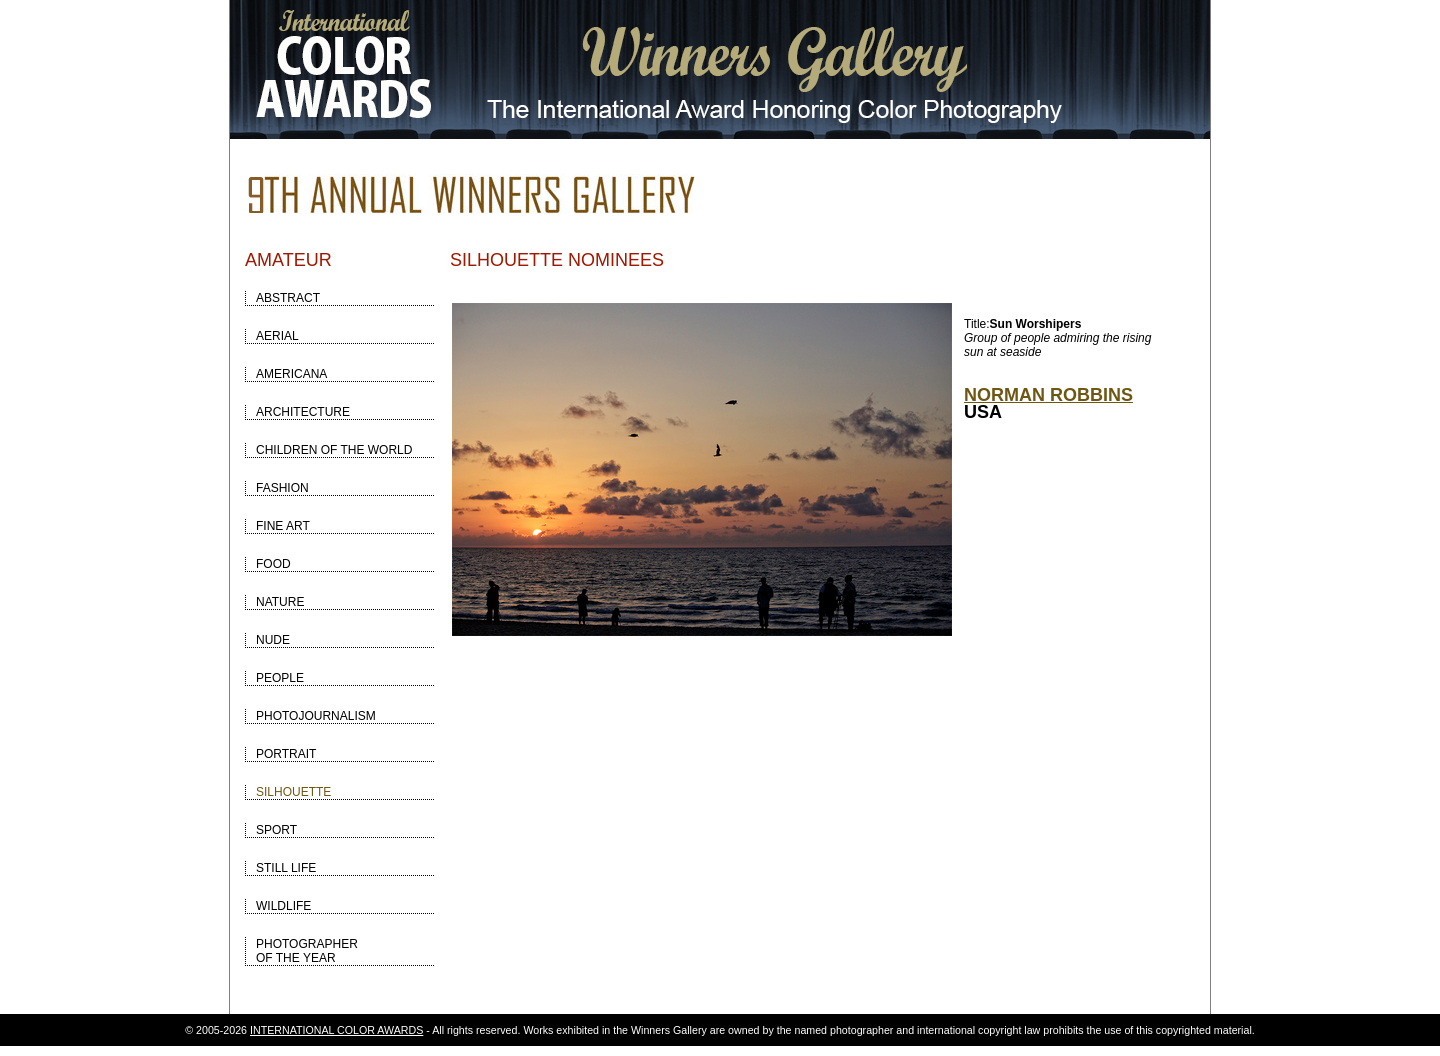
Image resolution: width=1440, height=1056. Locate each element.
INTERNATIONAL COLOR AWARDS (336, 1030)
